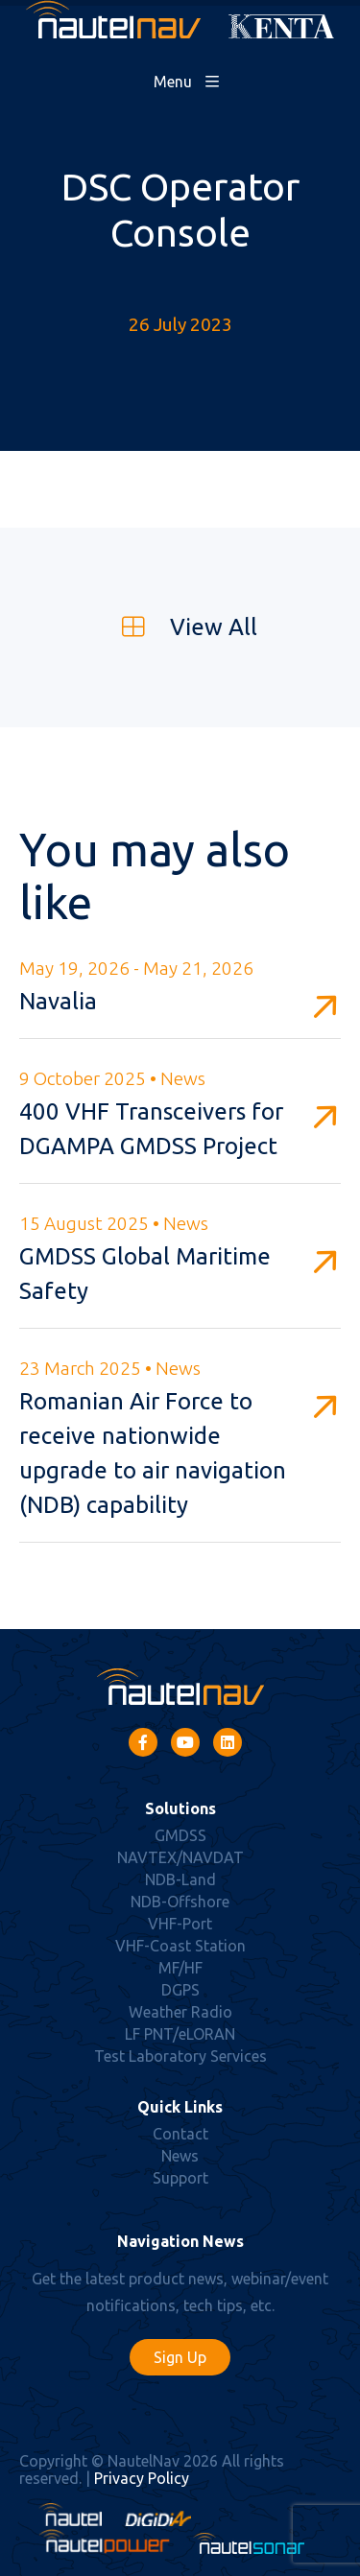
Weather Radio (180, 2012)
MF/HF (180, 1967)
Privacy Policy (141, 2478)
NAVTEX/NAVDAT (180, 1857)
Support (180, 2177)
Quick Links (180, 2106)
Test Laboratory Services (180, 2056)
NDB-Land (180, 1879)
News (180, 2155)
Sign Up (180, 2357)
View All (180, 627)
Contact (180, 2133)
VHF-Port (180, 1923)
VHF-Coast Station (180, 1945)
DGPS (180, 1989)
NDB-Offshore (180, 1901)
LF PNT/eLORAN (180, 2034)
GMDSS (180, 1835)
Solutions (180, 1808)
